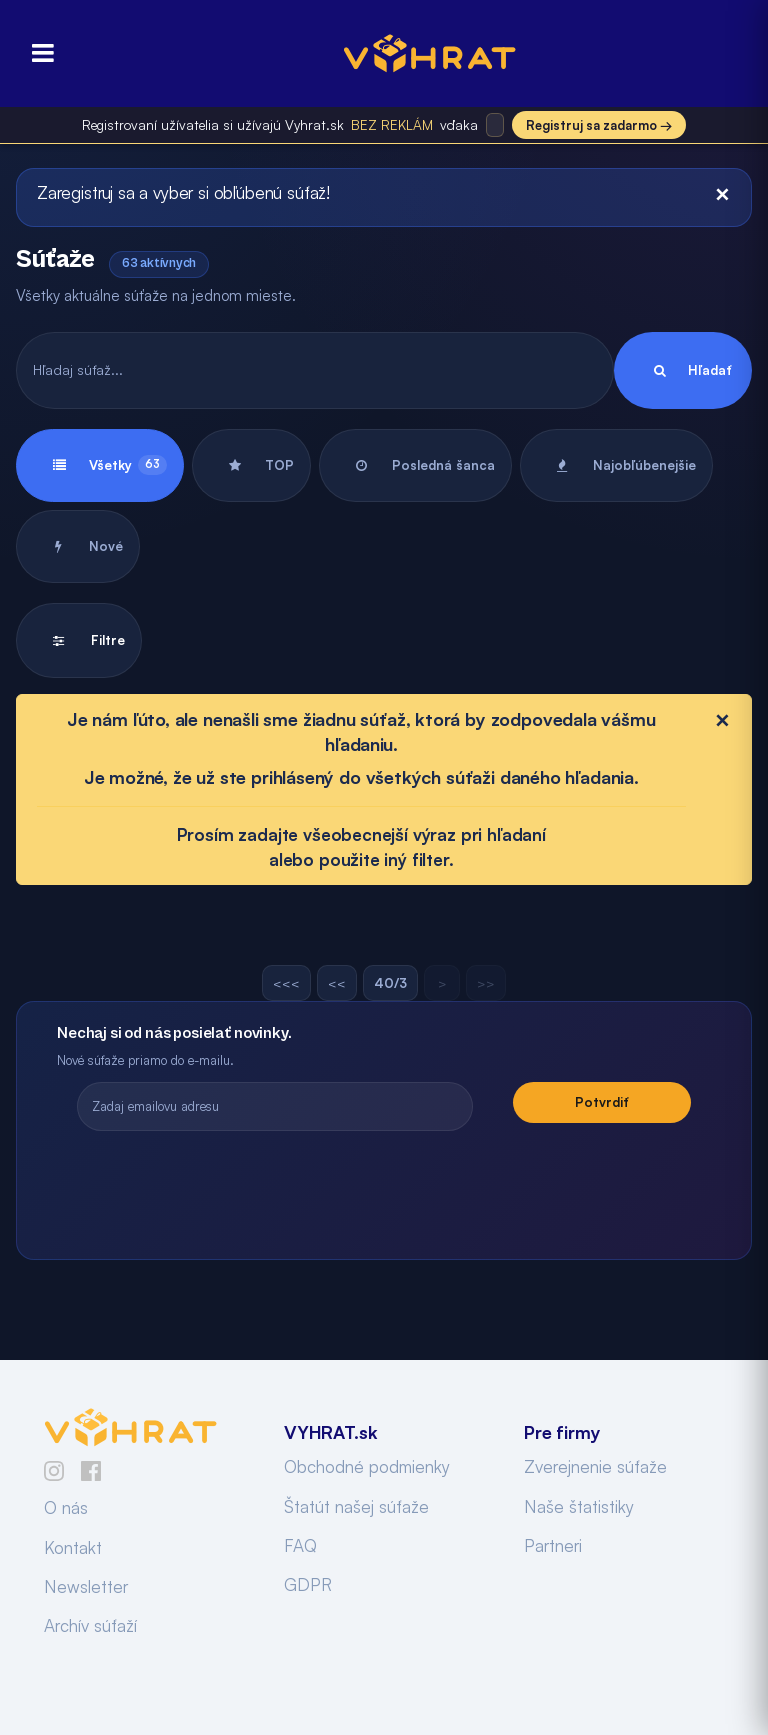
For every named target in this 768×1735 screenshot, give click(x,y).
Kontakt (73, 1547)
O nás (66, 1507)
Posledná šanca (415, 465)
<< (337, 983)
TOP (251, 465)
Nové (78, 546)
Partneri (553, 1545)
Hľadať (683, 370)
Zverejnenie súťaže (595, 1466)
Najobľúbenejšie (616, 465)
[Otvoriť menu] (37, 53)
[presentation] (384, 1186)
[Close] (722, 194)
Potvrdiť (602, 1102)
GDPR (308, 1584)
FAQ (300, 1545)
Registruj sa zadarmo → (599, 125)
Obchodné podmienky (367, 1466)
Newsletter (86, 1586)
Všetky (100, 465)
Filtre (79, 640)
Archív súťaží (90, 1625)
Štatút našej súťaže (356, 1506)
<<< (286, 983)
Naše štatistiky (579, 1506)
